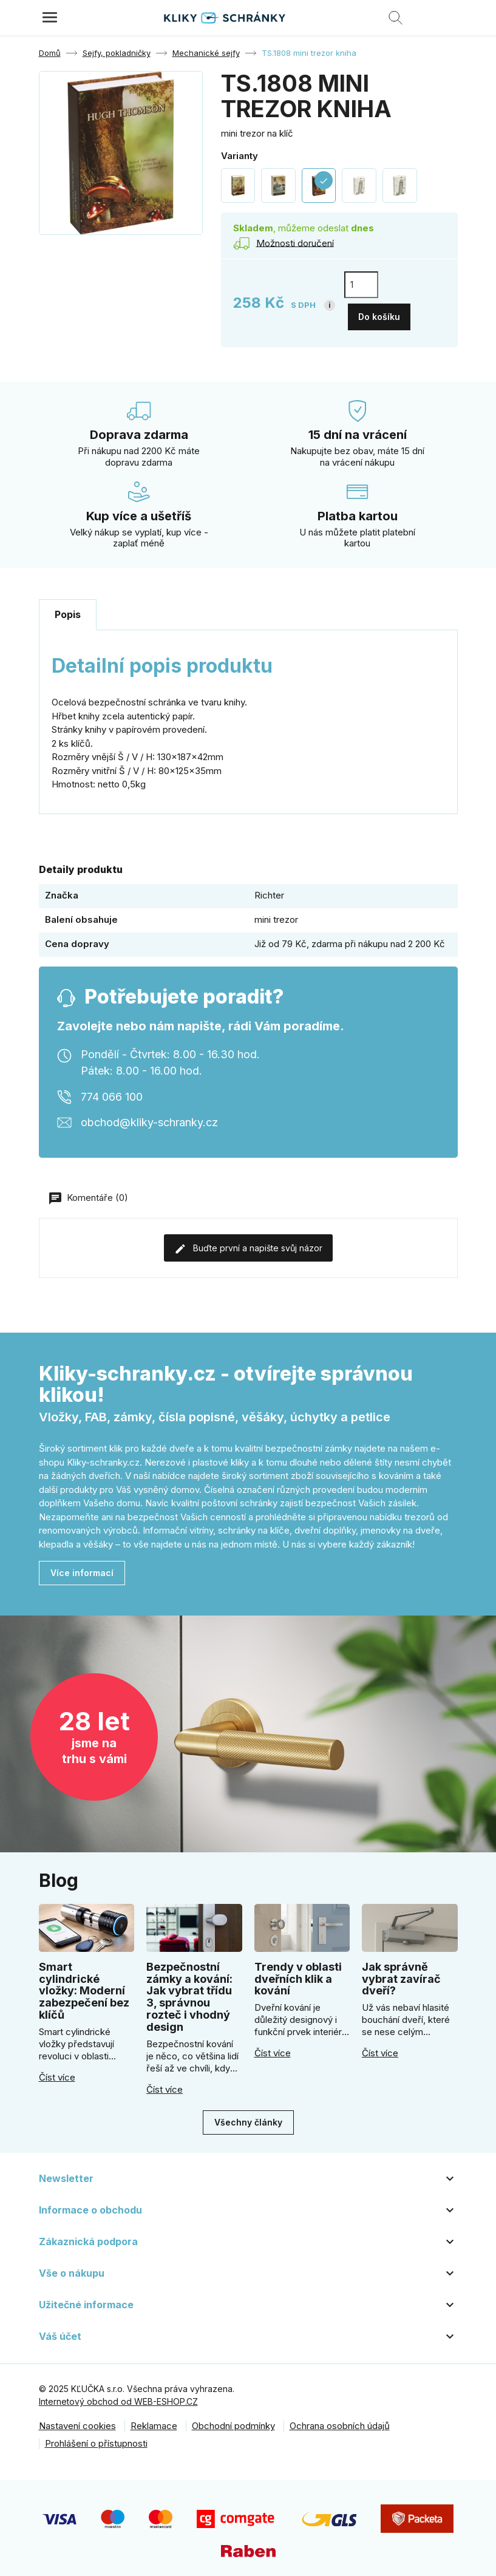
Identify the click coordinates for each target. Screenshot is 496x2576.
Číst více (57, 2071)
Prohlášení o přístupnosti (96, 2437)
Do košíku (379, 311)
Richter (269, 889)
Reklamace (154, 2420)
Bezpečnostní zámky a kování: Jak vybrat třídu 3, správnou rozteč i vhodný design (189, 1991)
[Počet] (361, 284)
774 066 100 (112, 1090)
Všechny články (248, 2117)
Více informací (82, 1567)
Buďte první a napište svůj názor (248, 1243)
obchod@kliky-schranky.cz (149, 1116)
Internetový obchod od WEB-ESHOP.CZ (118, 2396)
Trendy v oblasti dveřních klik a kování (298, 1973)
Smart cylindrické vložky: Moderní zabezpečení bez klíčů (84, 1985)
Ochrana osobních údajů (340, 2420)
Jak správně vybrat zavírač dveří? (401, 1973)
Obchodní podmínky (233, 2420)
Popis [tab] (68, 609)
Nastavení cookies (77, 2420)
